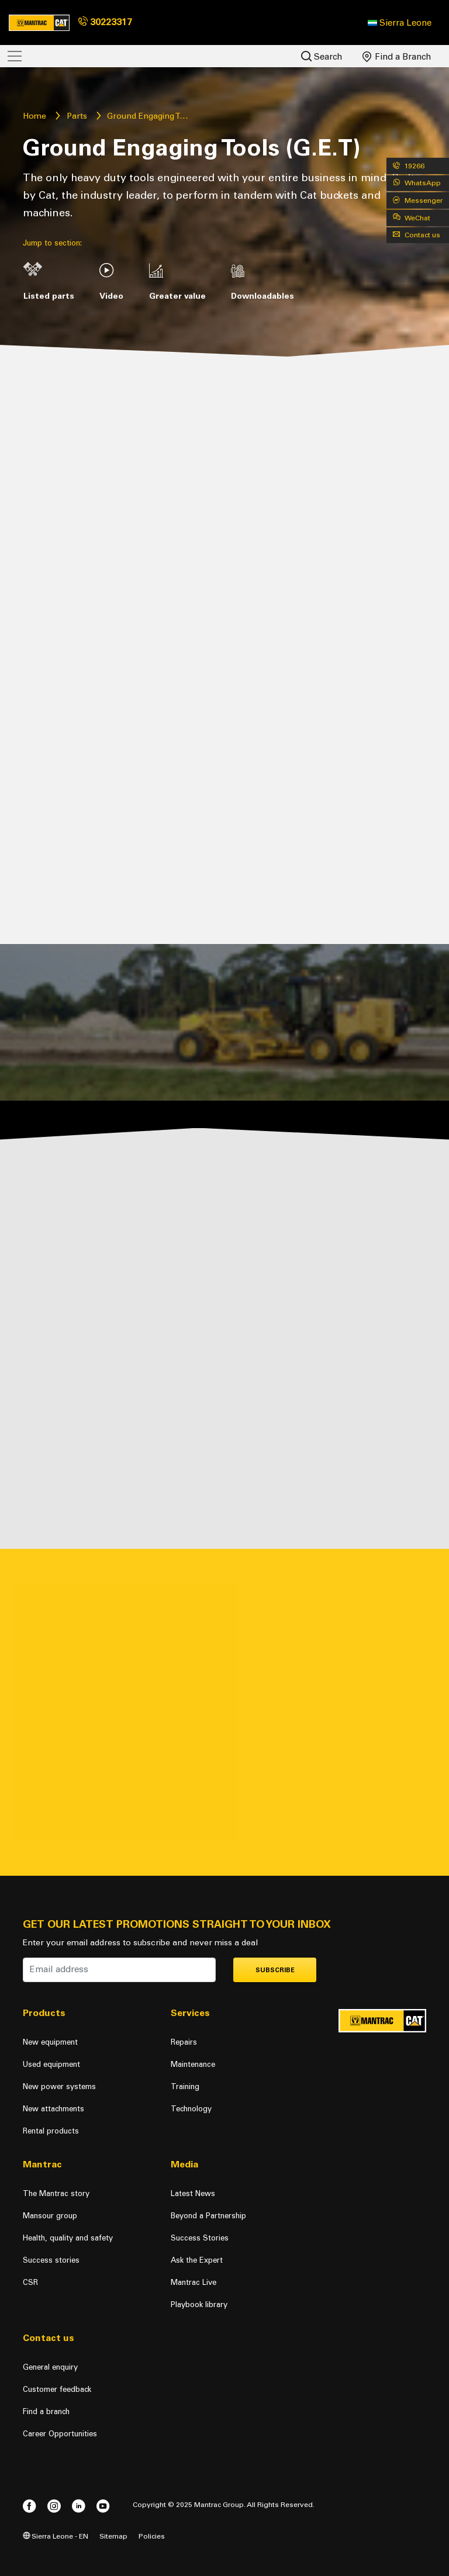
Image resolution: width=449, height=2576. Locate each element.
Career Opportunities (60, 2433)
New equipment (50, 2042)
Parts (77, 116)
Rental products (51, 2131)
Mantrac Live (193, 2282)
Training (185, 2086)
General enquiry (50, 2367)
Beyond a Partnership (208, 2215)
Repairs (184, 2042)
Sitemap (113, 2536)
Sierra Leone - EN (55, 2536)
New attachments (53, 2108)
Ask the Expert (197, 2260)
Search (322, 56)
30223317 (105, 21)
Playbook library (199, 2304)
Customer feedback (57, 2389)
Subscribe (275, 1970)
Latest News (193, 2193)
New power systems (59, 2086)
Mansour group (50, 2215)
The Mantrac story (56, 2193)
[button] (399, 23)
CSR (30, 2282)
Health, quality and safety (68, 2237)
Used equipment (51, 2064)
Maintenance (193, 2064)
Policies (152, 2536)
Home (34, 116)
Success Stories (200, 2237)
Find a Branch (396, 56)
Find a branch (46, 2411)
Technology (191, 2108)
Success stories (51, 2260)
